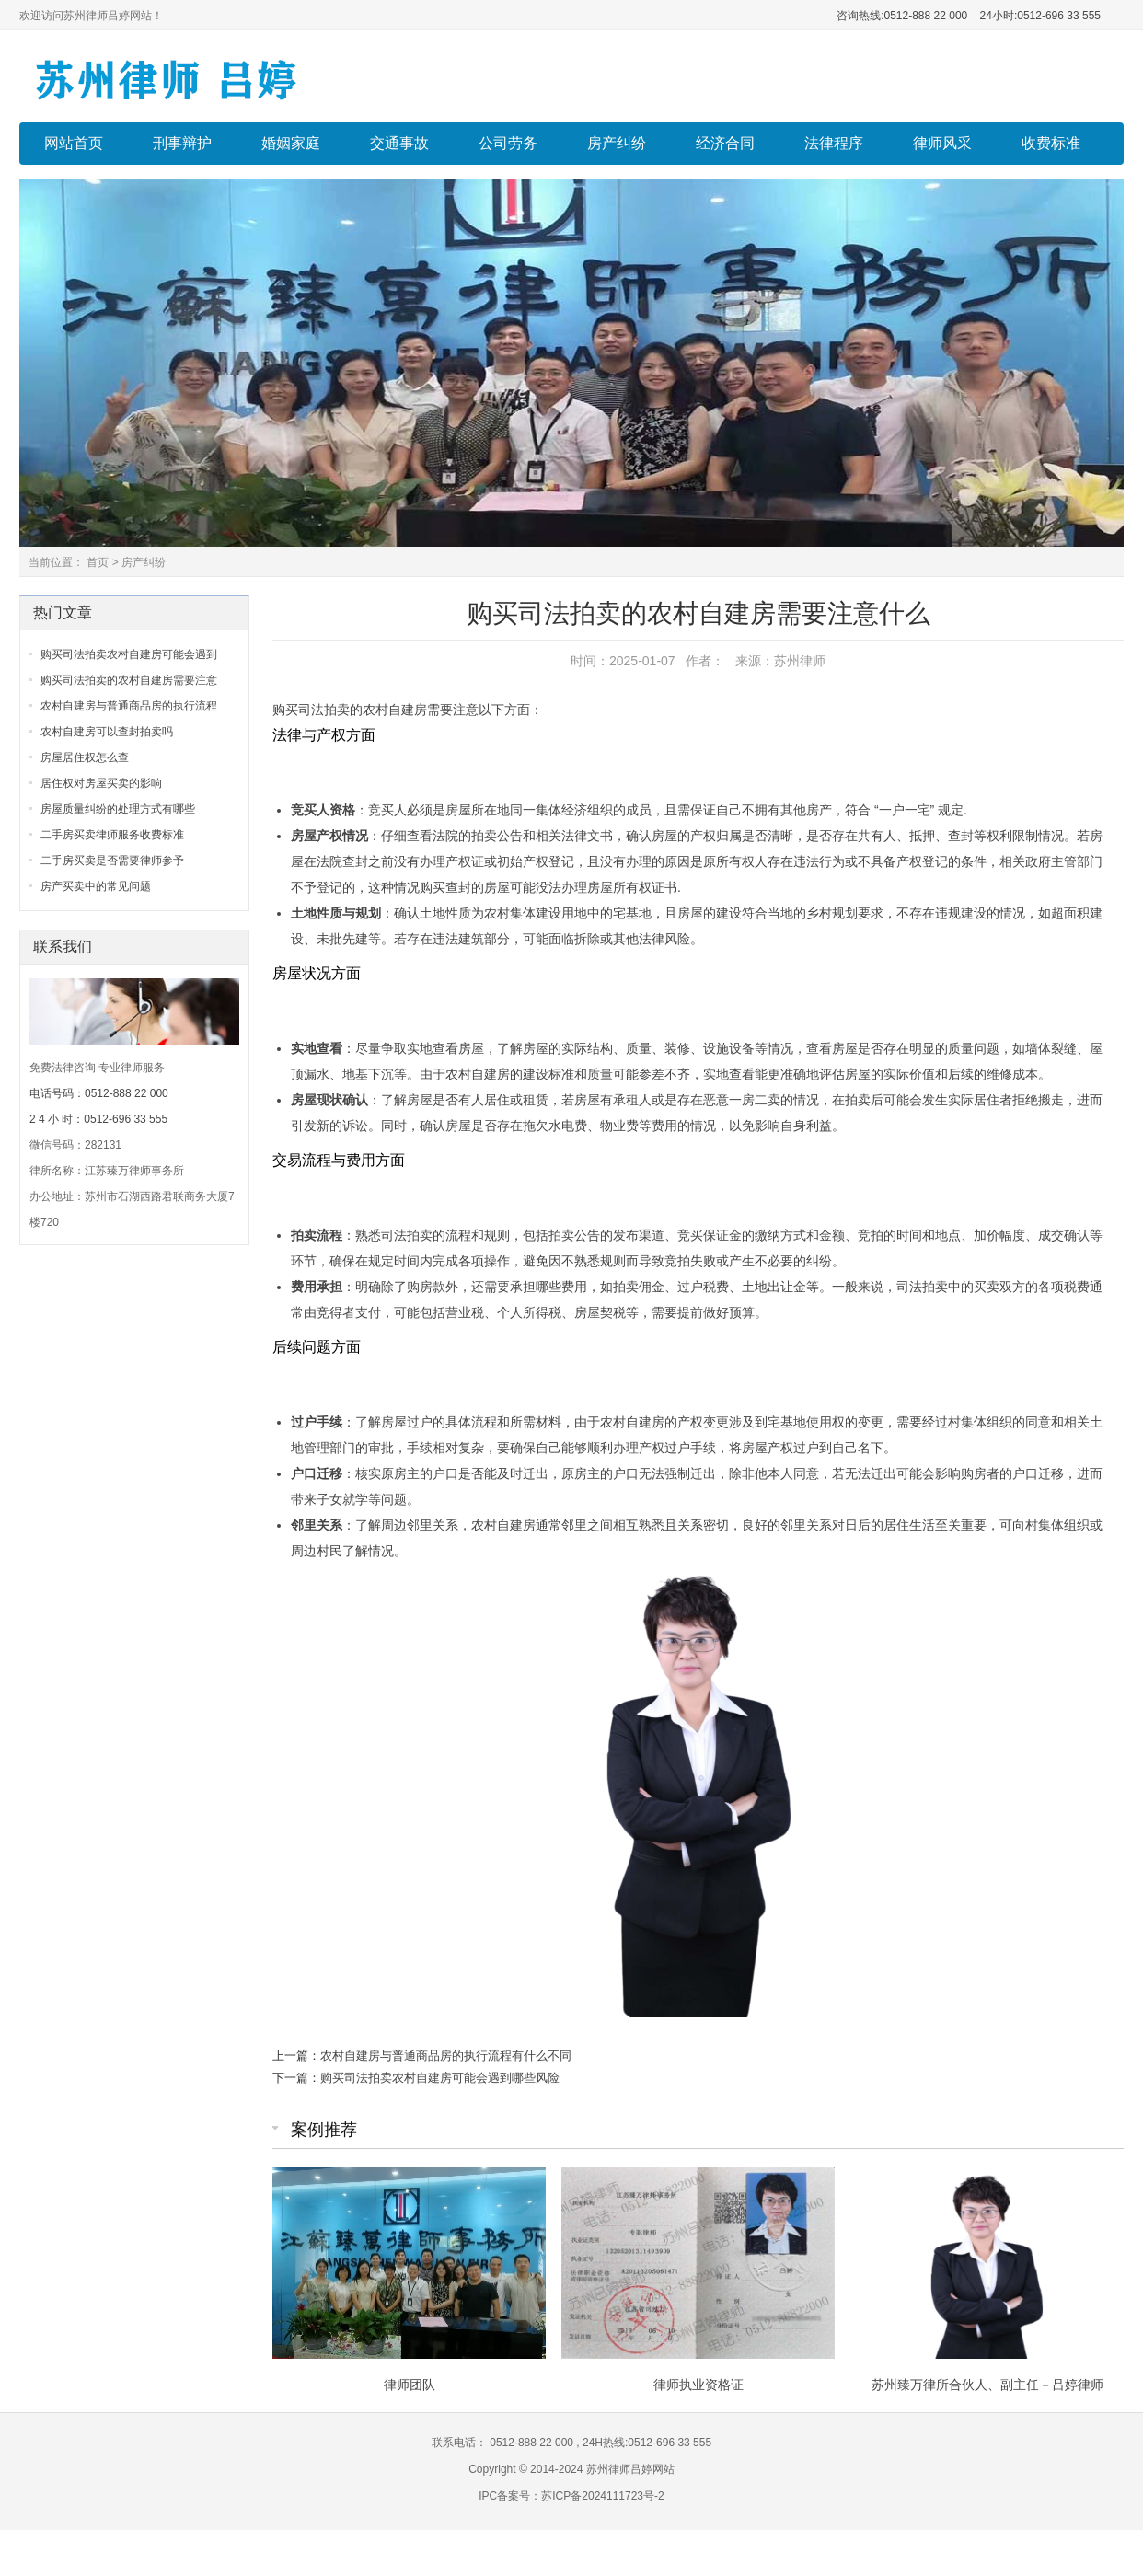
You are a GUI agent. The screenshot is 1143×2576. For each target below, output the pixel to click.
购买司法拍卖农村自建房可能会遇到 (128, 654)
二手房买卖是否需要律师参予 (112, 860)
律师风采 (942, 143)
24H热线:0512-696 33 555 (645, 2442)
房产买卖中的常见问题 (95, 886)
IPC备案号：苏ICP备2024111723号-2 (571, 2495)
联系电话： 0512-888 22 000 (504, 2442)
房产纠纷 (616, 143)
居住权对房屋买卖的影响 (101, 783)
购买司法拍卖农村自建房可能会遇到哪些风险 (440, 2078)
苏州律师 (800, 660)
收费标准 (1051, 143)
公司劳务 (508, 143)
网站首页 (73, 143)
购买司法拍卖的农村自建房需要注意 (128, 680)
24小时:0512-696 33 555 (1038, 15)
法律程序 (833, 143)
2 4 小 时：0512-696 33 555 (98, 1119)
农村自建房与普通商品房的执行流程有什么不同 (446, 2055)
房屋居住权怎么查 (84, 757)
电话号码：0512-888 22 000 (98, 1093)
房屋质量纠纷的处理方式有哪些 (117, 809)
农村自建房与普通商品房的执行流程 (128, 705)
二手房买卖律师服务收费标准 (112, 834)
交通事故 (399, 143)
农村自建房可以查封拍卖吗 (106, 731)
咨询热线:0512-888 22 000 (902, 15)
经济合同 (725, 143)
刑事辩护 (182, 143)
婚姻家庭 (290, 143)
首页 (98, 562)
